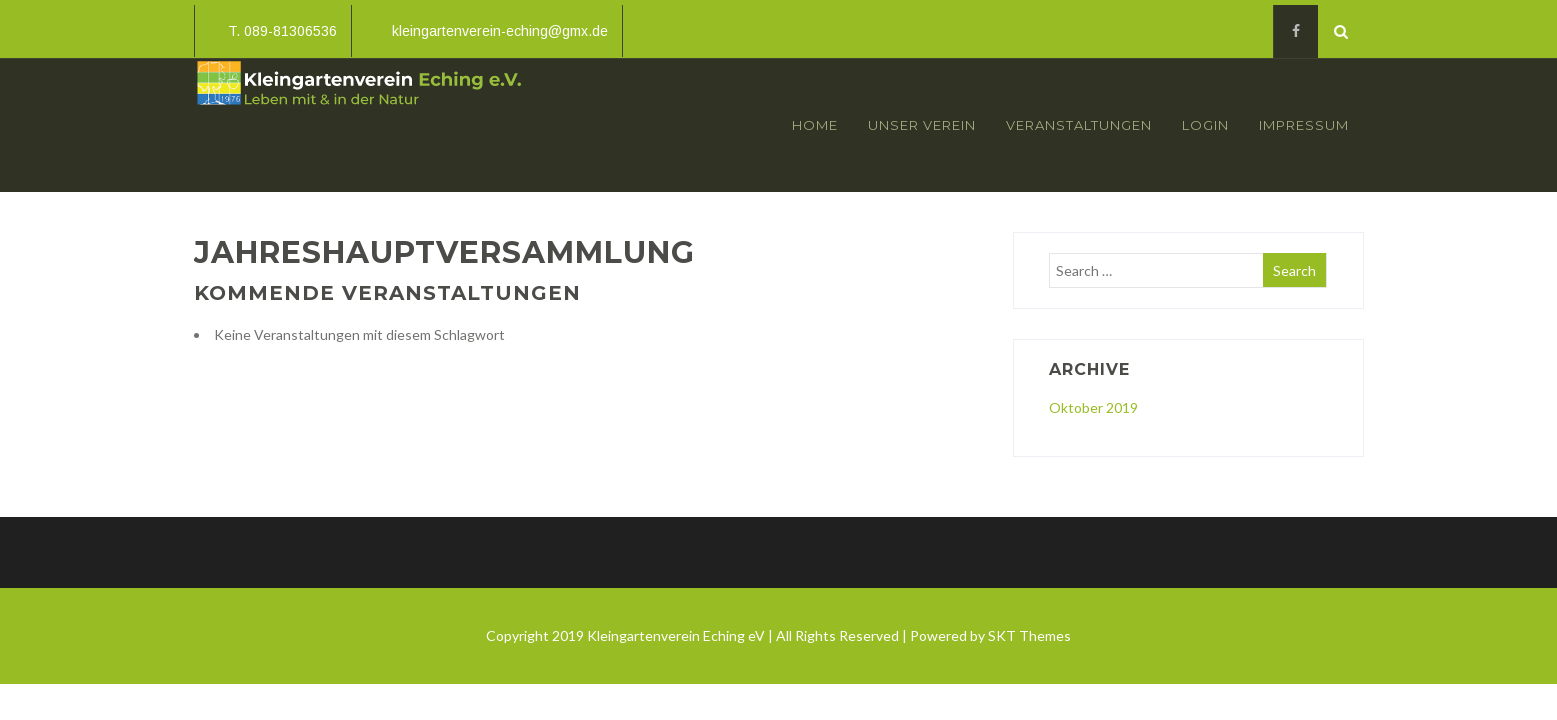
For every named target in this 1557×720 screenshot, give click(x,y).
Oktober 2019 (1093, 407)
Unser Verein (922, 125)
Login (1205, 125)
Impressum (1304, 125)
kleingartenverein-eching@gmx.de (489, 31)
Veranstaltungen (1079, 125)
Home (815, 125)
